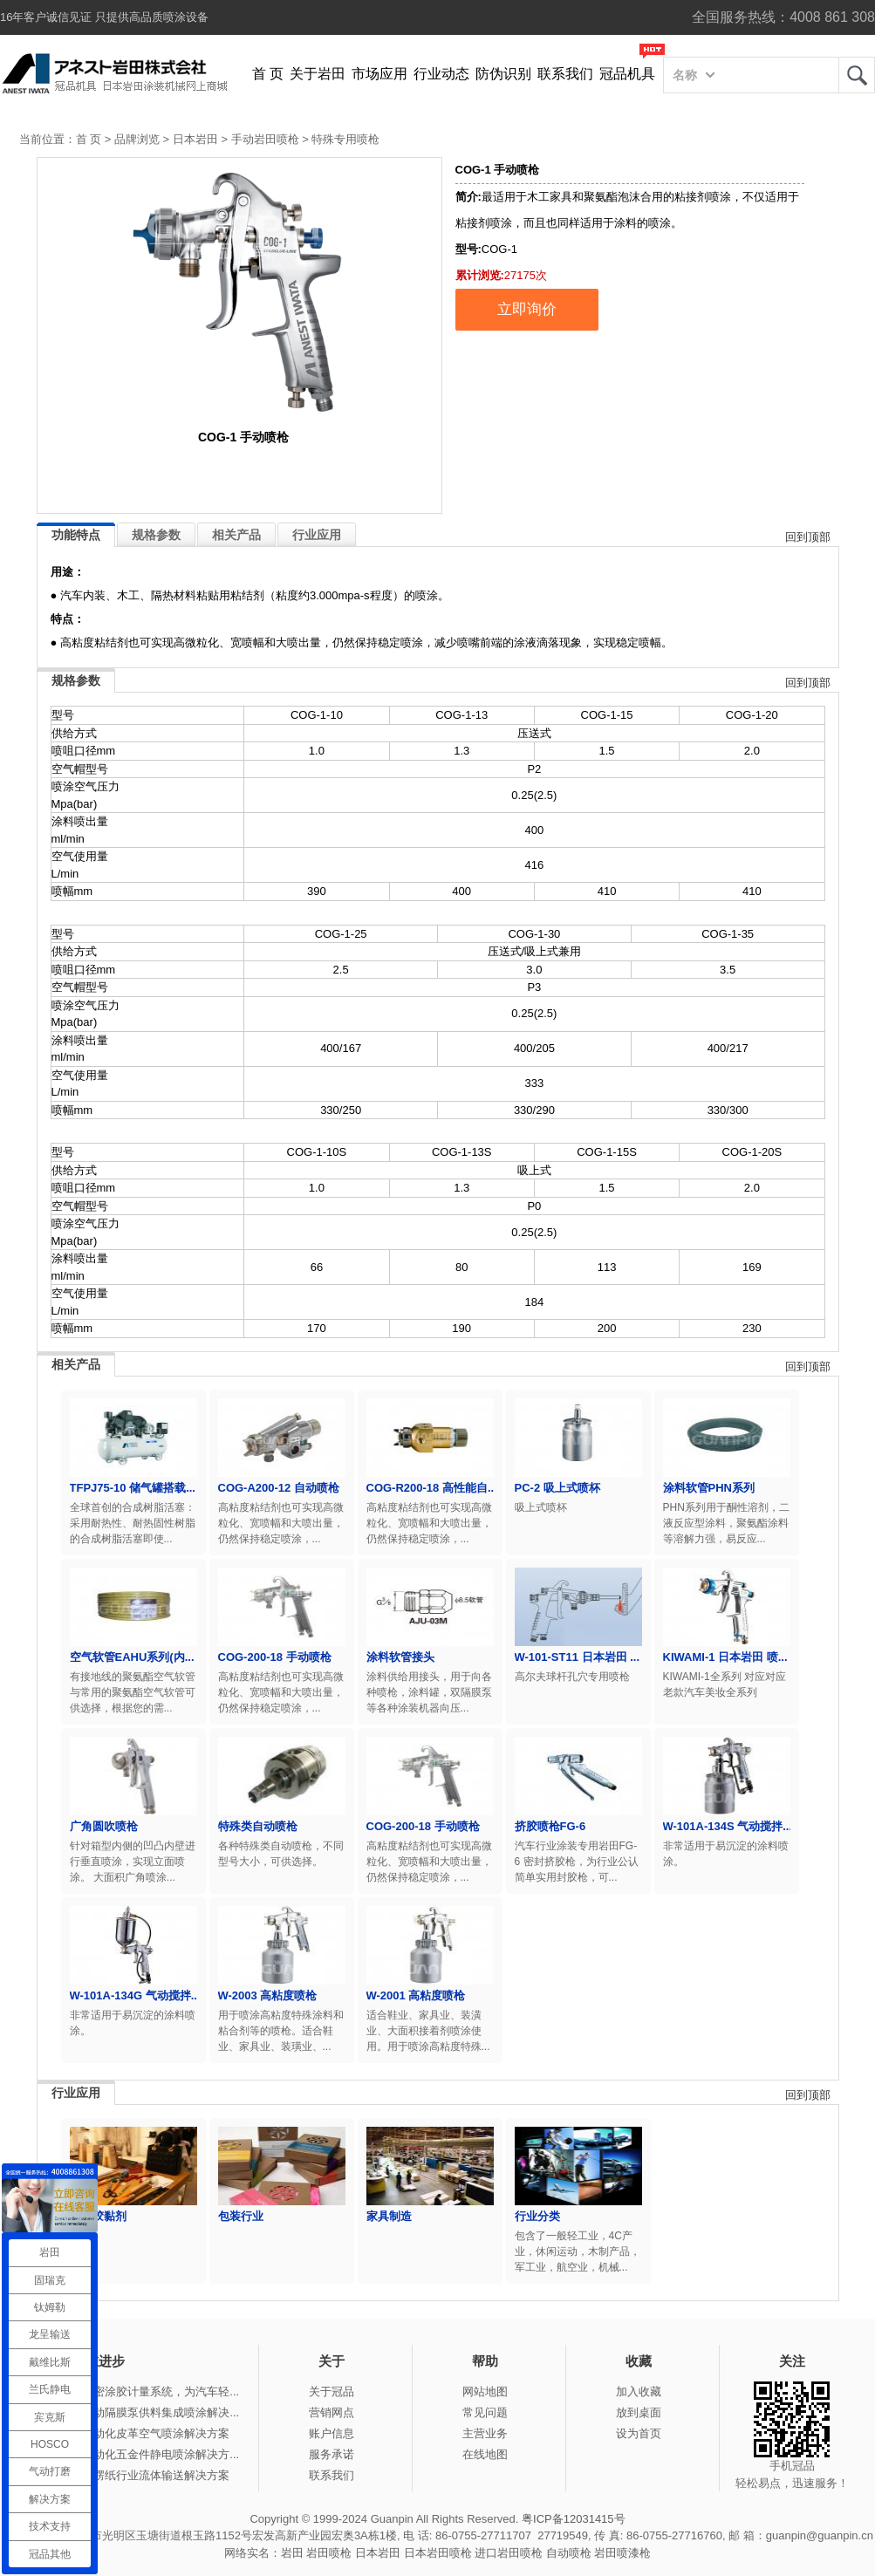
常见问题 (485, 2412)
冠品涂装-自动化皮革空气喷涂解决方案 (131, 2433)
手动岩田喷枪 (265, 139)
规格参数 (156, 535)
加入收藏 (638, 2391)
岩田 (856, 75)
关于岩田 (317, 73)
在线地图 (485, 2454)
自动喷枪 (568, 2552)
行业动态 (441, 73)
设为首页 (638, 2433)
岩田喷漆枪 (622, 2552)
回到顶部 (808, 536)
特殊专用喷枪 (345, 139)
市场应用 (379, 73)
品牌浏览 (137, 139)
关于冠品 (331, 2391)
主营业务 (485, 2433)
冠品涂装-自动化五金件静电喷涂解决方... (136, 2454)
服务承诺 (331, 2454)
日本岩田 (195, 139)
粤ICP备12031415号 (573, 2518)
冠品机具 (627, 73)
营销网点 (331, 2412)
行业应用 (316, 535)
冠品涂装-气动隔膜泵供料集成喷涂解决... (136, 2412)
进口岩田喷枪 (509, 2552)
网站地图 (485, 2391)
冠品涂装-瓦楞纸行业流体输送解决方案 (131, 2475)
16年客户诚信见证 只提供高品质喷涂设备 (104, 17)
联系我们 (565, 73)
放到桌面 (638, 2412)
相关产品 (236, 535)
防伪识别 (503, 73)
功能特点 (75, 535)
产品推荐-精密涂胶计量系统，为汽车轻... (136, 2391)
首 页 (268, 73)
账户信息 (331, 2433)
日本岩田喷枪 (438, 2552)
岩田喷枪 (329, 2552)
